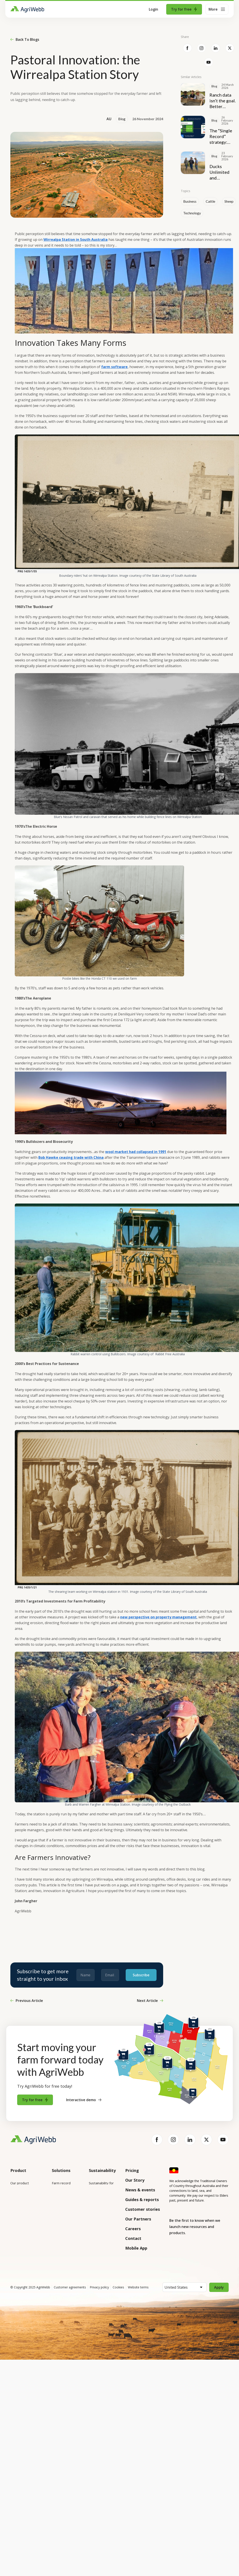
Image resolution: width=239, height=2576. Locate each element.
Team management (62, 2252)
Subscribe (141, 1975)
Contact (133, 2238)
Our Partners (138, 2219)
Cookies (118, 2317)
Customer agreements (70, 2317)
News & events (140, 2189)
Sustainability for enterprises (101, 2186)
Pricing (132, 2170)
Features (17, 2207)
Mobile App (136, 2248)
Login (153, 9)
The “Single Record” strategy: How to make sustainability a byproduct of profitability (222, 136)
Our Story (134, 2180)
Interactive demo (83, 2099)
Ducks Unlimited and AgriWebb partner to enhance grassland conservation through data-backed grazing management (222, 172)
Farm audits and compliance (64, 2270)
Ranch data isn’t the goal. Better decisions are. (222, 100)
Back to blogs (24, 39)
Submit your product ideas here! (25, 2223)
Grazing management (62, 2234)
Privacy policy (99, 2317)
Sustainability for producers (101, 2204)
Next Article (150, 2000)
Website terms (138, 2317)
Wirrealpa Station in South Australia (75, 239)
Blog (121, 119)
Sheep (228, 201)
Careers (133, 2228)
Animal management (62, 2216)
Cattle (210, 201)
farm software (114, 366)
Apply (219, 2316)
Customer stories (142, 2209)
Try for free (184, 9)
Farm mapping (62, 2201)
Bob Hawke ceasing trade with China (71, 1157)
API (13, 2250)
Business (189, 201)
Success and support (26, 2238)
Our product (19, 2183)
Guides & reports (142, 2199)
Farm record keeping (61, 2186)
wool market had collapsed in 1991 (135, 1151)
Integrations (19, 2195)
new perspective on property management (158, 1617)
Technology (192, 213)
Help (14, 2263)
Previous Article (26, 2000)
